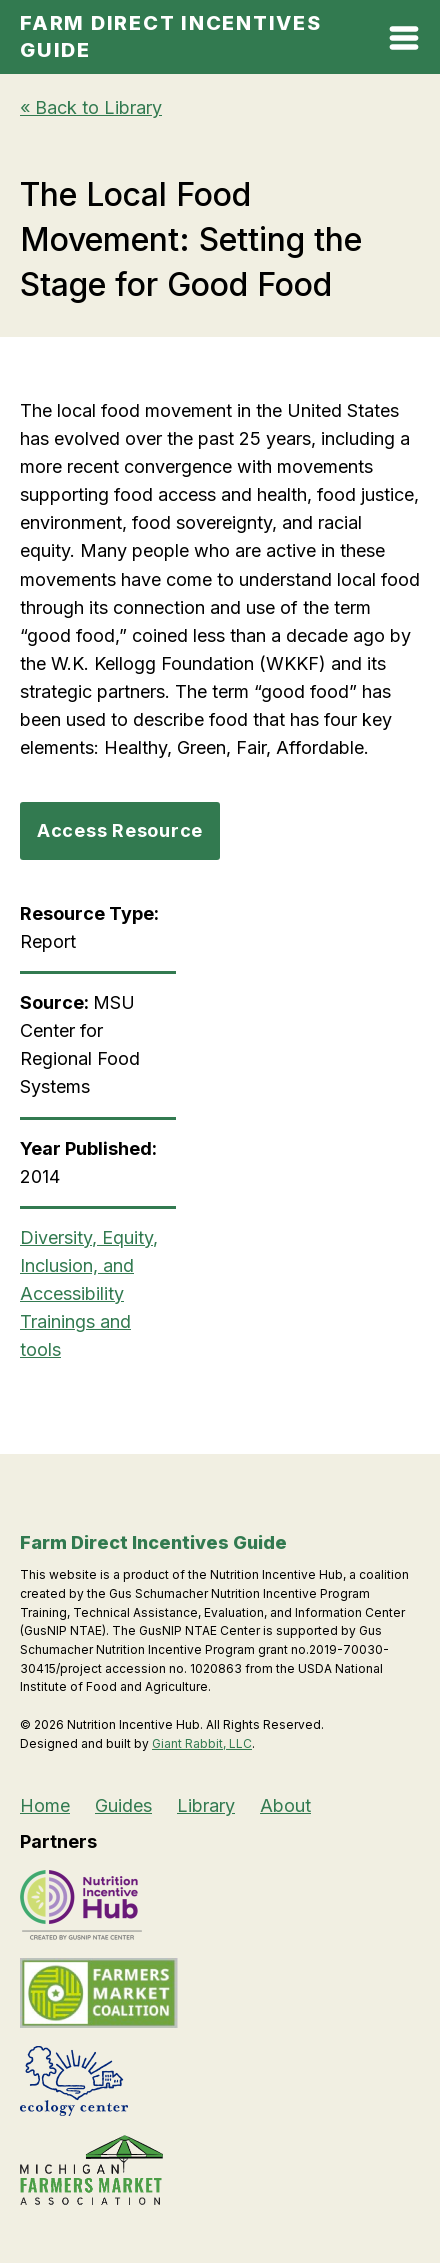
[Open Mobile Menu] (404, 42)
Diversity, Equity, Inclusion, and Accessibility (89, 1265)
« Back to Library (91, 107)
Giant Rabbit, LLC (202, 1743)
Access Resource (120, 830)
